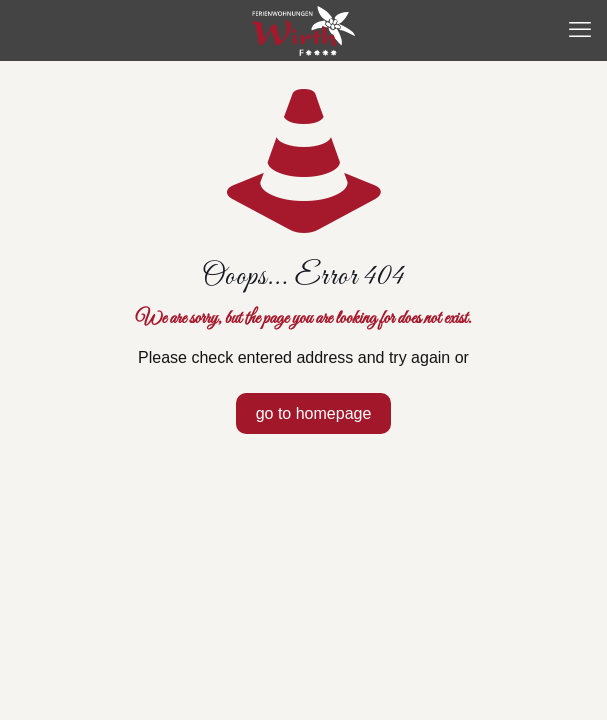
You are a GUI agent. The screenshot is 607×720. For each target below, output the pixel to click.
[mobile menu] (580, 30)
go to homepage (314, 413)
